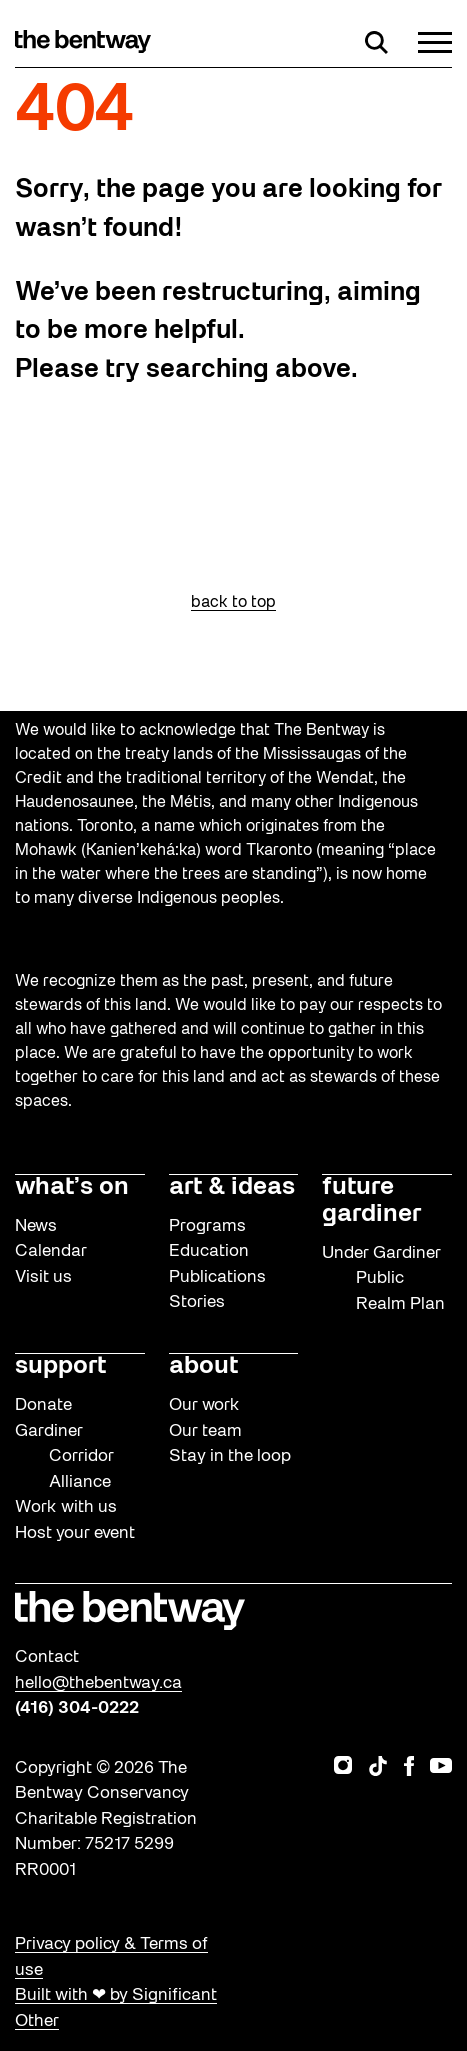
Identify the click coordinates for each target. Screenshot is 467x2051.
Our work (204, 1405)
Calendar (51, 1251)
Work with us (66, 1507)
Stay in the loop (230, 1456)
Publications (217, 1277)
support (60, 1367)
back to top (233, 603)
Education (209, 1251)
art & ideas (232, 1188)
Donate (43, 1405)
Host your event (75, 1533)
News (36, 1226)
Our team (205, 1431)
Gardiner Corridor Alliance (64, 1457)
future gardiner (371, 1201)
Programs (207, 1226)
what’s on (72, 1188)
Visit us (43, 1277)
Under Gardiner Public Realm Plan (383, 1279)
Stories (197, 1302)
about (203, 1367)
